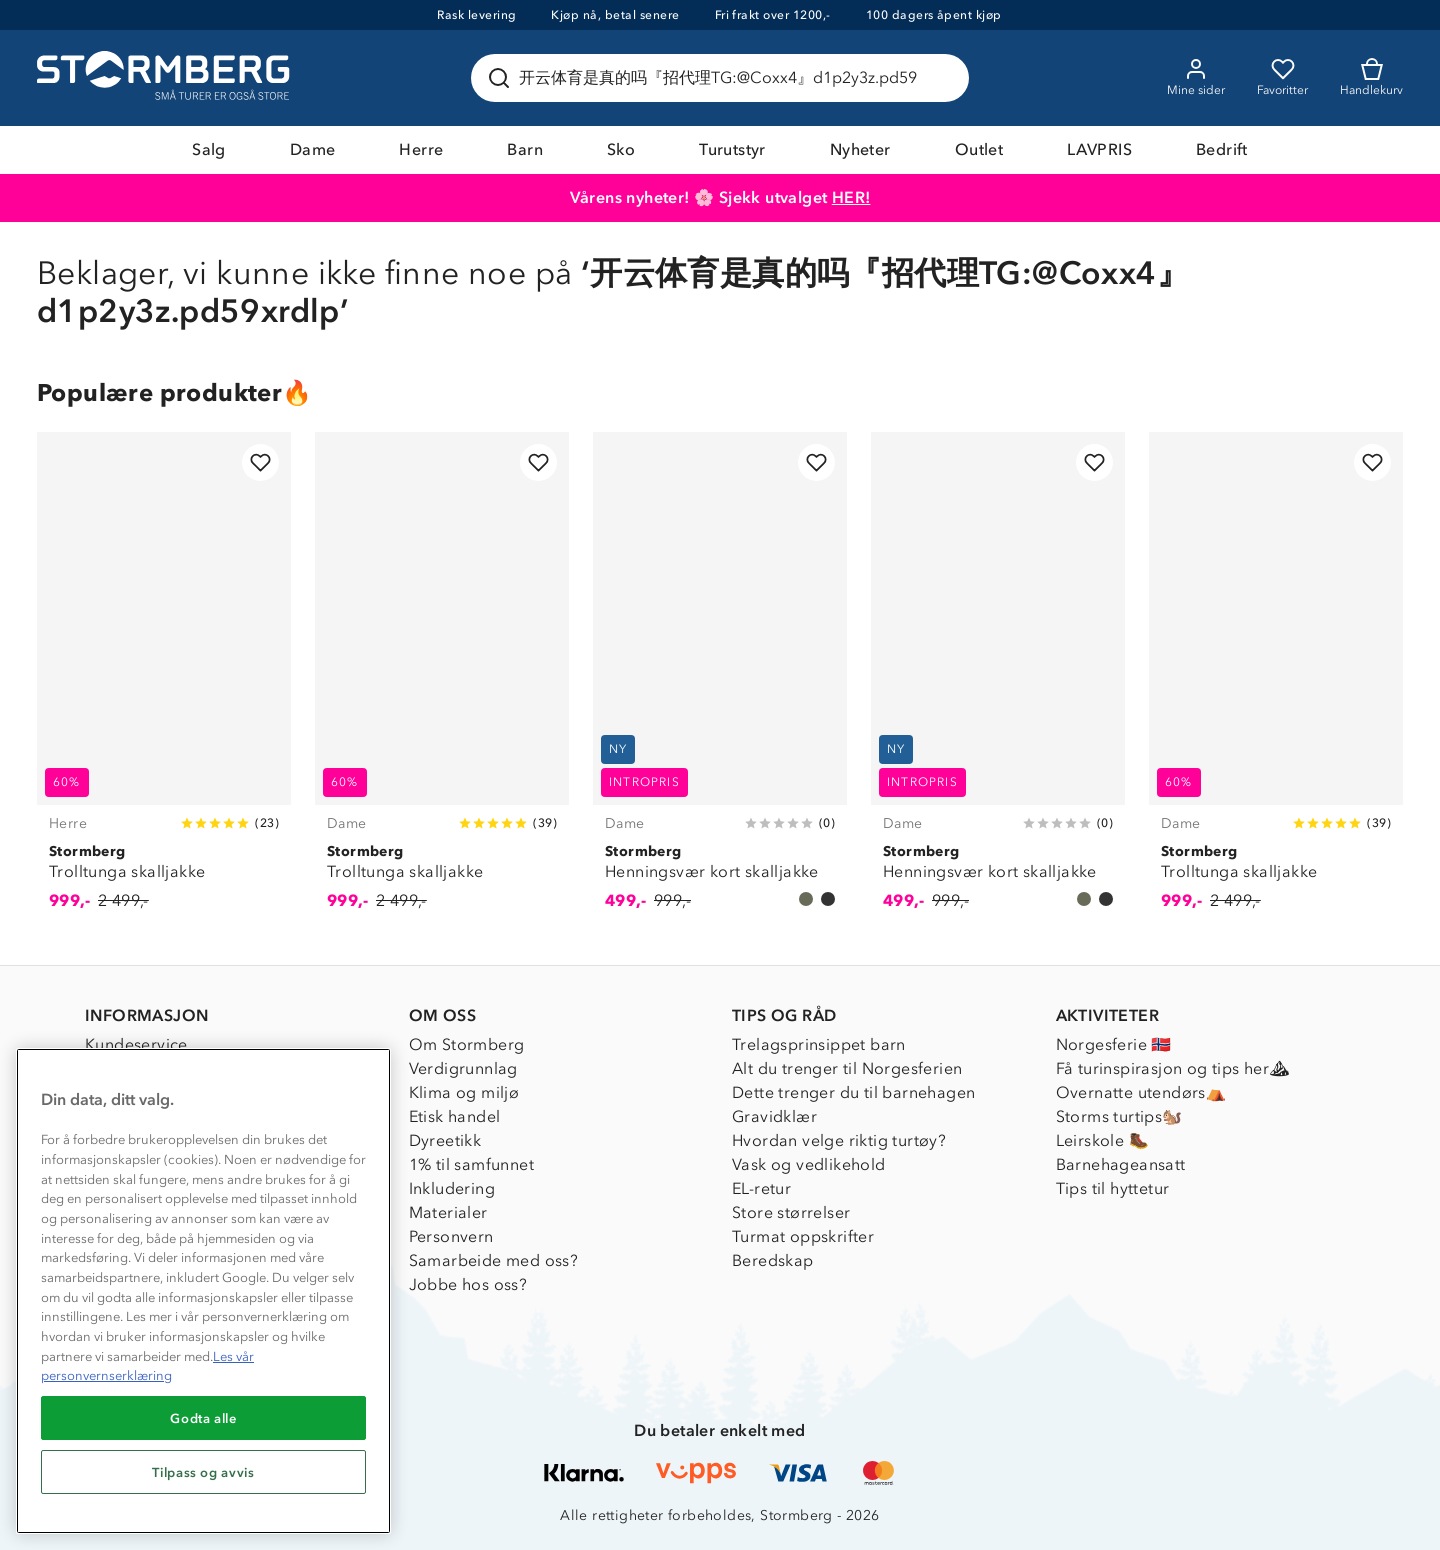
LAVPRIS (1099, 149)
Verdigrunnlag (463, 1068)
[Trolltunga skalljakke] (164, 682)
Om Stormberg (467, 1044)
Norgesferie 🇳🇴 (1114, 1044)
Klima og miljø (464, 1092)
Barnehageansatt (1121, 1164)
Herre (421, 149)
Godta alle (203, 1418)
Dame (313, 149)
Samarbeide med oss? (494, 1260)
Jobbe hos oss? (468, 1284)
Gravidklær (774, 1116)
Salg (209, 149)
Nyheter (860, 149)
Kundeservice (136, 1044)
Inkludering (452, 1188)
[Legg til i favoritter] (260, 462)
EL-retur (761, 1188)
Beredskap (773, 1260)
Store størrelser (791, 1212)
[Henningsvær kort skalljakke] (720, 682)
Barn (525, 149)
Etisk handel (455, 1116)
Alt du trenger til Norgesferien (847, 1068)
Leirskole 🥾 (1102, 1140)
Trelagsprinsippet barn (819, 1044)
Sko (621, 149)
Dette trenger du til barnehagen (853, 1092)
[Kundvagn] (1371, 78)
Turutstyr (732, 149)
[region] (203, 1291)
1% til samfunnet (471, 1164)
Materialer (448, 1212)
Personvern (451, 1236)
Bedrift (1222, 149)
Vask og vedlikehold (809, 1164)
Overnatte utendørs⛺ (1141, 1092)
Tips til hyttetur (1113, 1188)
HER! (851, 197)
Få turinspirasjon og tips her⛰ (1173, 1068)
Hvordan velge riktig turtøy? (839, 1140)
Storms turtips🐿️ (1119, 1116)
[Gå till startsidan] (166, 78)
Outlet (979, 149)
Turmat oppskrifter (803, 1236)
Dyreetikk (445, 1140)
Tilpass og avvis (203, 1472)
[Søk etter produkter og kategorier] (724, 78)
